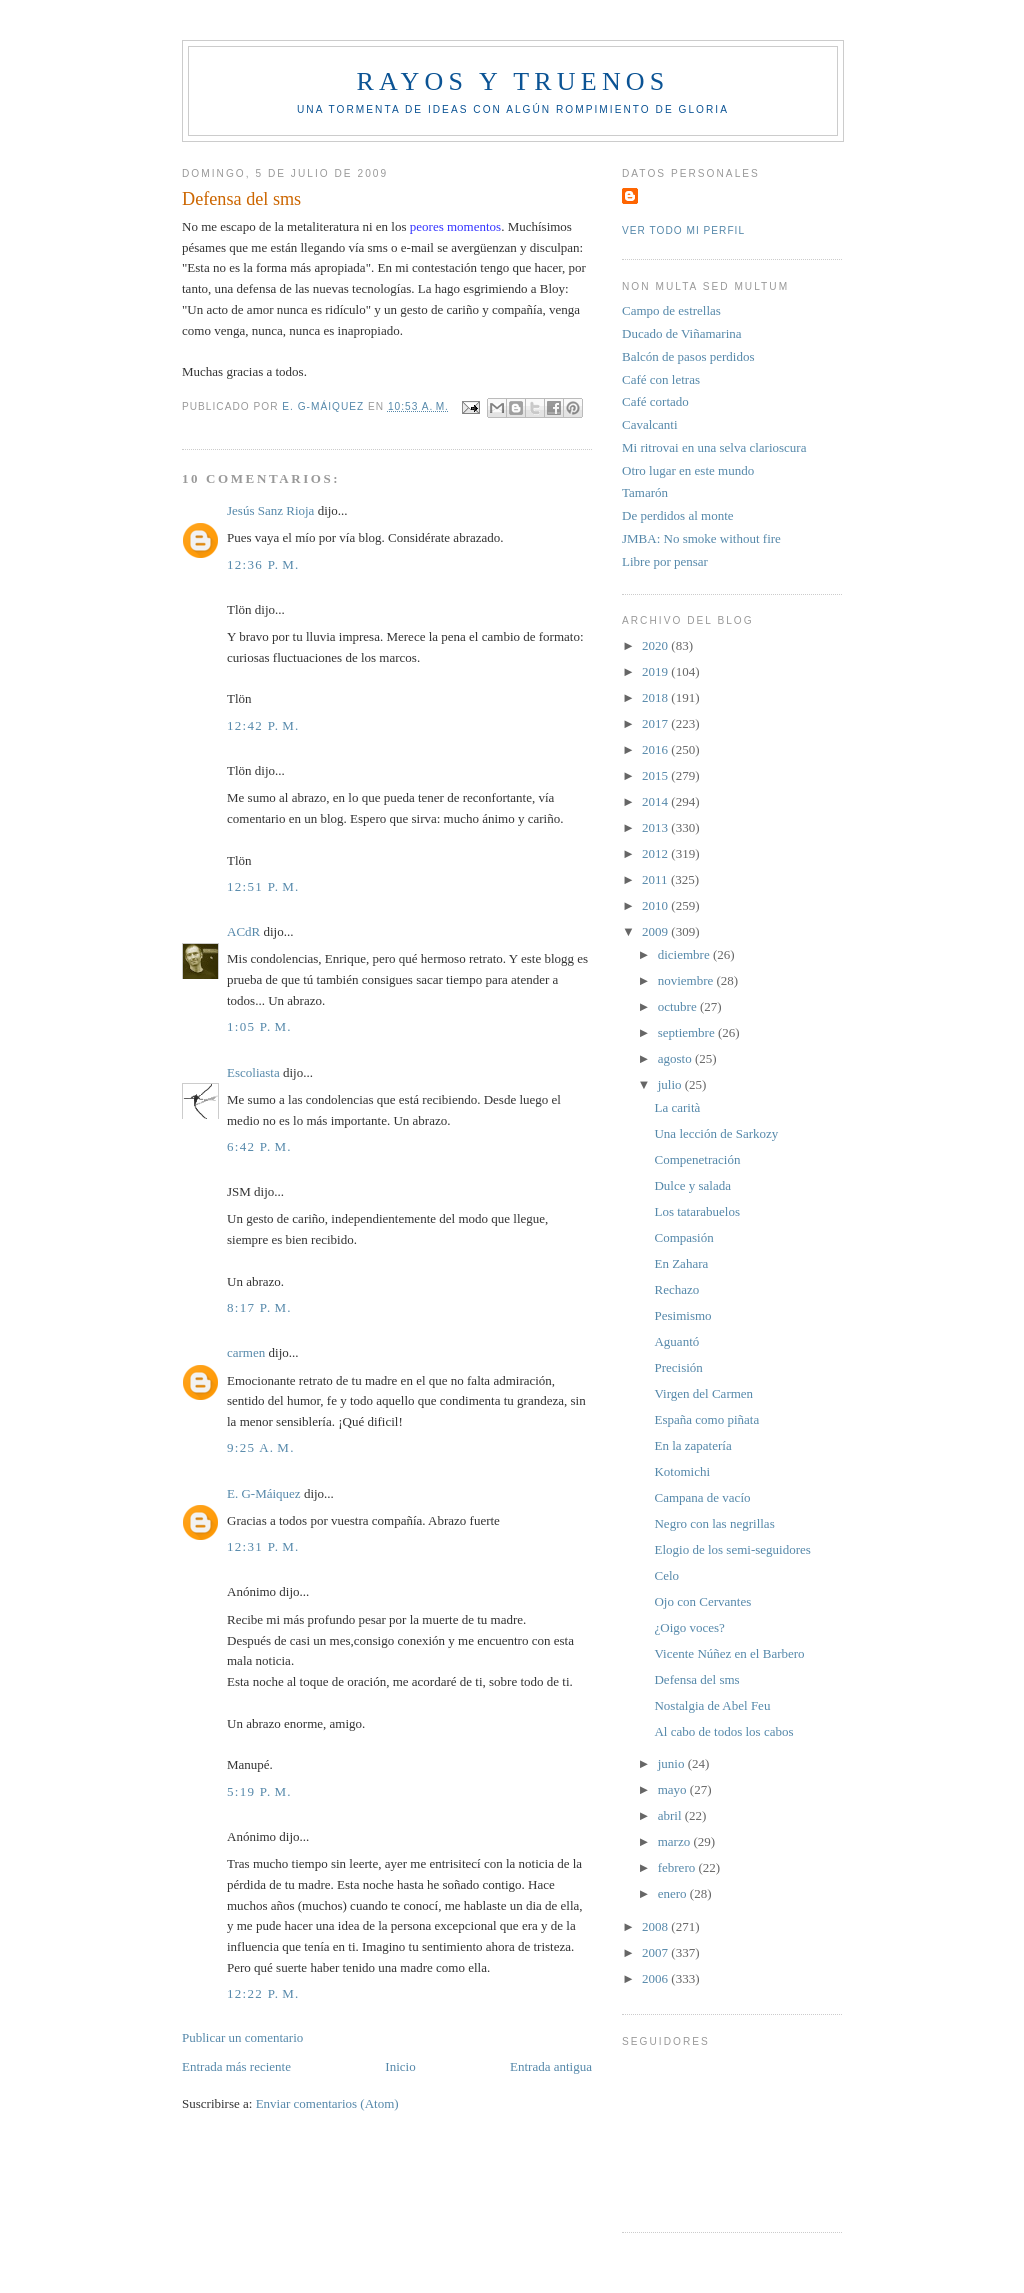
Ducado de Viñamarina (682, 333)
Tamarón (645, 492)
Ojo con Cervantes (702, 1601)
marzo (676, 1841)
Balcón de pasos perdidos (688, 356)
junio (673, 1763)
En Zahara (681, 1263)
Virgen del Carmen (703, 1393)
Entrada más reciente (236, 2066)
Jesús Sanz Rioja (270, 510)
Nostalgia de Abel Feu (712, 1705)
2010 (656, 905)
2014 (656, 801)
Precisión (678, 1367)
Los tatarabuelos (697, 1211)
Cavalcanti (650, 424)
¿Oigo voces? (689, 1627)
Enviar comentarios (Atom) (327, 2103)
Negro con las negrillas (714, 1523)
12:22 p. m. (263, 1993)
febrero (678, 1867)
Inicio (400, 2066)
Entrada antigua (551, 2066)
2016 (656, 749)
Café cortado (655, 401)
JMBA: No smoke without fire (701, 538)
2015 (656, 775)
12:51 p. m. (263, 886)
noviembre (687, 980)
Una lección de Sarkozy (716, 1133)
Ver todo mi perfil (683, 230)
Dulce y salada (692, 1185)
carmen (246, 1352)
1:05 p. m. (259, 1026)
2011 (656, 879)
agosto (676, 1058)
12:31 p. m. (263, 1546)
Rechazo (676, 1289)
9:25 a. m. (261, 1447)
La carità (677, 1107)
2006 (656, 1978)
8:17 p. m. (259, 1307)
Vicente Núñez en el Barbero (729, 1653)
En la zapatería (692, 1445)
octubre (679, 1006)
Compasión (683, 1237)
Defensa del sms (696, 1679)
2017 (656, 723)
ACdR (243, 931)
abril (671, 1815)
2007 (656, 1952)
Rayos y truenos (512, 81)
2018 (656, 697)
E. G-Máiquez (264, 1493)
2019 (656, 671)
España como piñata (706, 1419)
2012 (656, 853)
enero (674, 1893)
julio (671, 1084)
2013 (656, 827)
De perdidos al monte (678, 515)
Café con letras (661, 379)
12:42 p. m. (263, 725)
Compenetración (697, 1159)
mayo (674, 1789)
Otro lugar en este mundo (688, 470)
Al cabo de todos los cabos (723, 1731)
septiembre (688, 1032)
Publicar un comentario (242, 2037)
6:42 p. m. (259, 1146)
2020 (656, 645)
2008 (656, 1926)
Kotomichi (682, 1471)
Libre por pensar (665, 561)
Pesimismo (682, 1315)
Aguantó (676, 1341)
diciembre (685, 954)
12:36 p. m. (263, 564)
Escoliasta (253, 1072)
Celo (666, 1575)
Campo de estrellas (671, 310)
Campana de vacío (702, 1497)
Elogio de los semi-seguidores (732, 1549)
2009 (656, 931)
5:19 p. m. (259, 1791)
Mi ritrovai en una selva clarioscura (714, 447)
